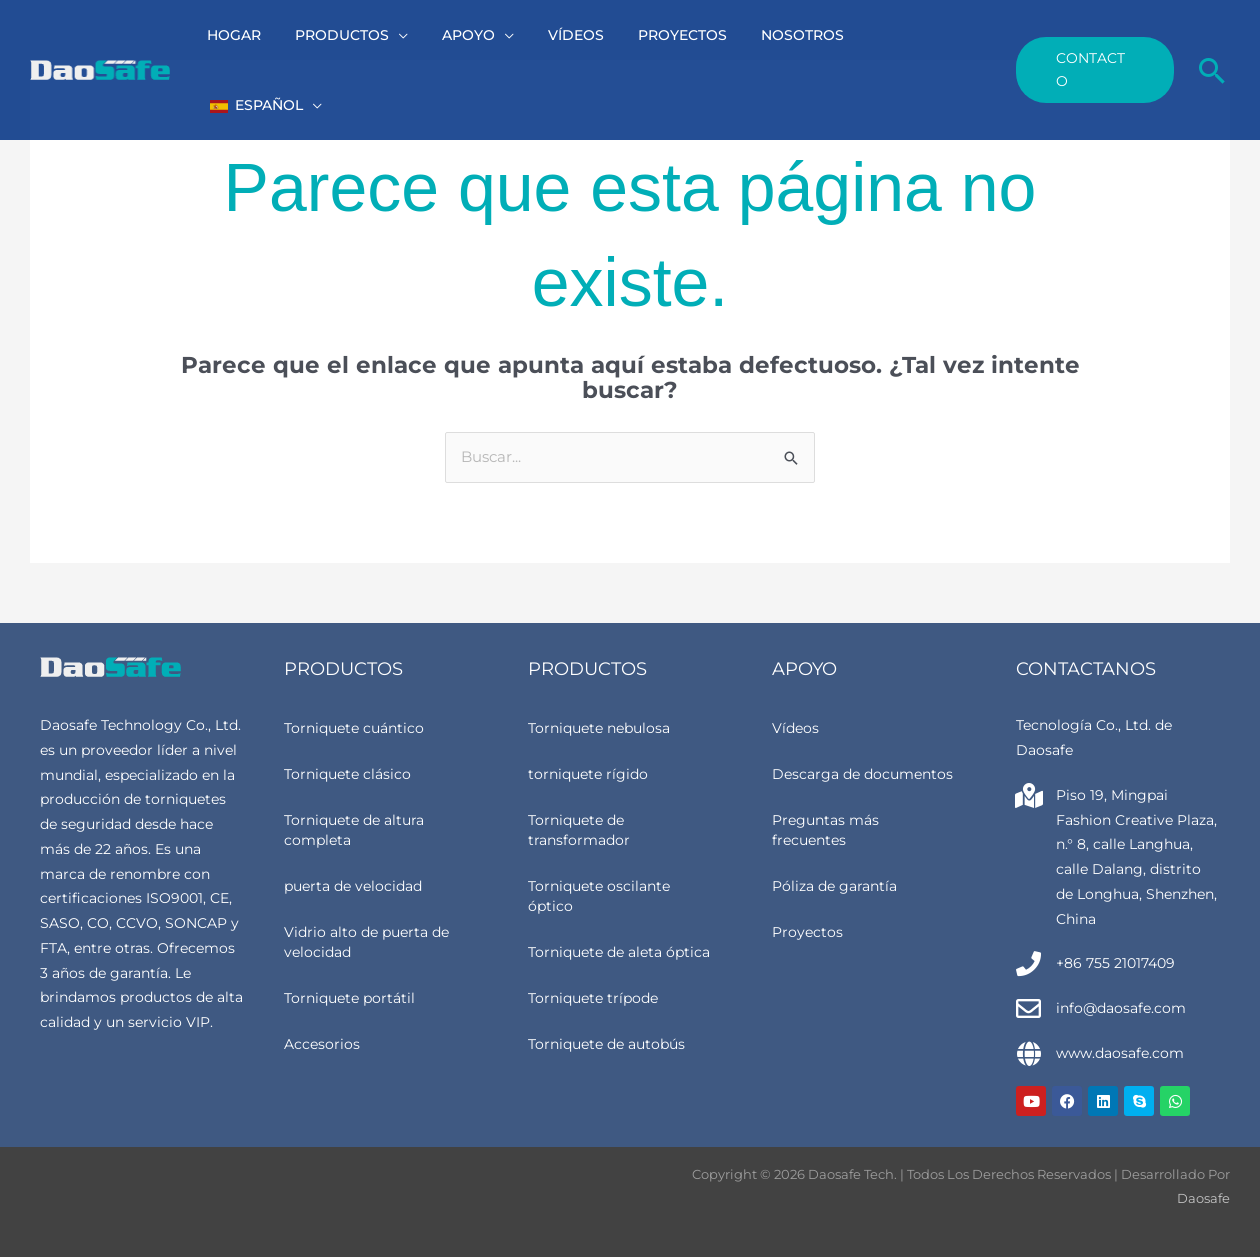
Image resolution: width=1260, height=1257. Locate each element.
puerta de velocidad (353, 886)
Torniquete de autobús (606, 1044)
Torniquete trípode (593, 998)
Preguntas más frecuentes (825, 830)
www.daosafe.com (1120, 1053)
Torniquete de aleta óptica (619, 952)
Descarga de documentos (862, 774)
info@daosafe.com (1121, 1008)
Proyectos (807, 932)
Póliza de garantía (834, 886)
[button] (414, 35)
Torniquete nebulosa (599, 728)
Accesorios (322, 1044)
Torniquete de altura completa (354, 830)
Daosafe (1203, 1198)
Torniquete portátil (349, 998)
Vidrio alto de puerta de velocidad (366, 942)
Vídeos (795, 728)
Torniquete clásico (347, 774)
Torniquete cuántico (354, 728)
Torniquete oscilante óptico (599, 896)
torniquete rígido (588, 774)
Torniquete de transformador (579, 830)
